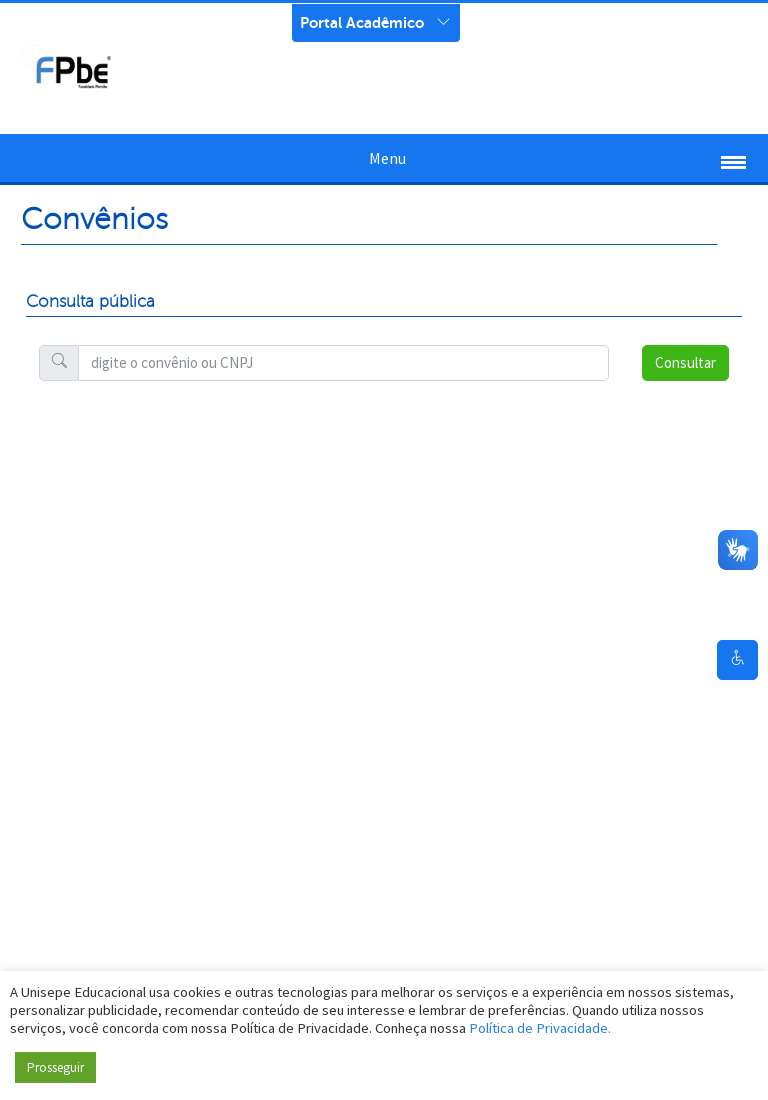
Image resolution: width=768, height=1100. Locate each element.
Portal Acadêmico (362, 22)
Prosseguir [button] (55, 1067)
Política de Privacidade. (540, 1028)
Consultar (685, 362)
